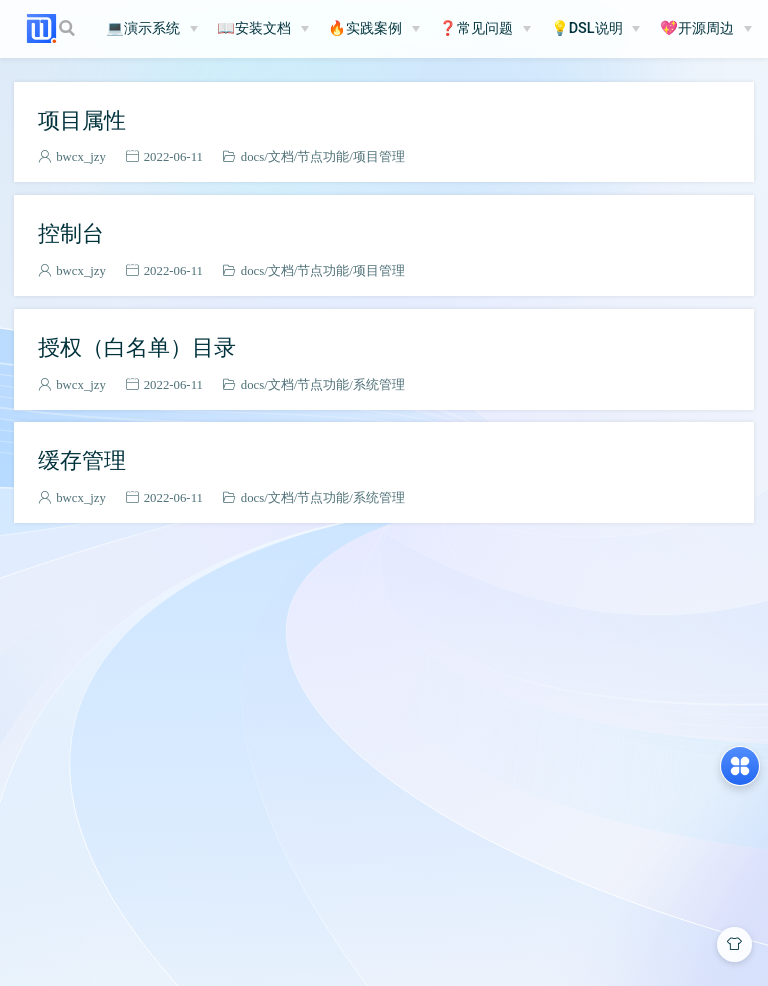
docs (252, 156)
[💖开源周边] (706, 29)
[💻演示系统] (152, 29)
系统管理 (379, 384)
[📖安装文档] (263, 29)
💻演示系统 (143, 28)
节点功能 (323, 156)
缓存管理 (82, 460)
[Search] (69, 28)
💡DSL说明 (587, 28)
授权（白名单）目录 (137, 347)
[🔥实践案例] (374, 29)
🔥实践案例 (365, 28)
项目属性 (82, 120)
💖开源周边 (697, 28)
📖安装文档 (254, 28)
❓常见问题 (476, 28)
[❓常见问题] (485, 29)
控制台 (71, 233)
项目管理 (379, 156)
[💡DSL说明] (596, 29)
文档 (281, 156)
